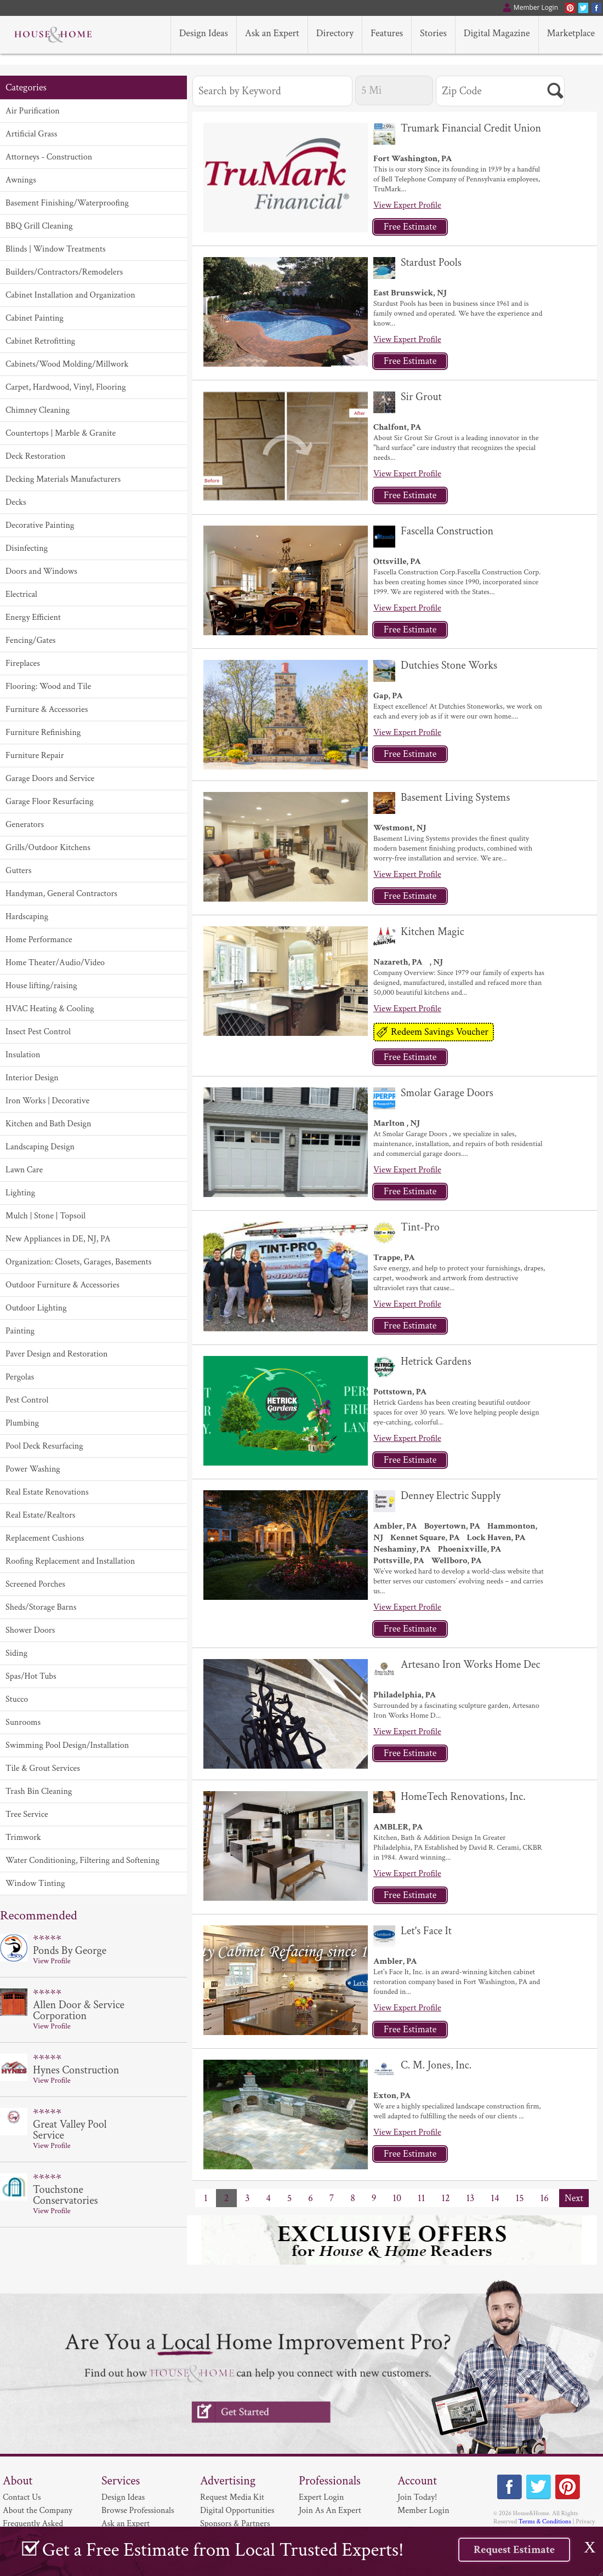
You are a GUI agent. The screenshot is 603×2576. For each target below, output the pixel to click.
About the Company (37, 2510)
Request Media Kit (232, 2497)
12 (445, 2198)
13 (471, 2198)
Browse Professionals (137, 2510)
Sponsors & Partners (235, 2523)
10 (396, 2198)
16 (545, 2198)
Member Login (423, 2510)
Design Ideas (123, 2497)
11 (421, 2198)
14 (495, 2198)
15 (519, 2198)
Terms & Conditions (545, 2521)
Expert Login (321, 2497)
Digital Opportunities (237, 2510)
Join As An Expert (330, 2510)
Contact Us (22, 2497)
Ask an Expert (125, 2523)
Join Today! (417, 2497)
